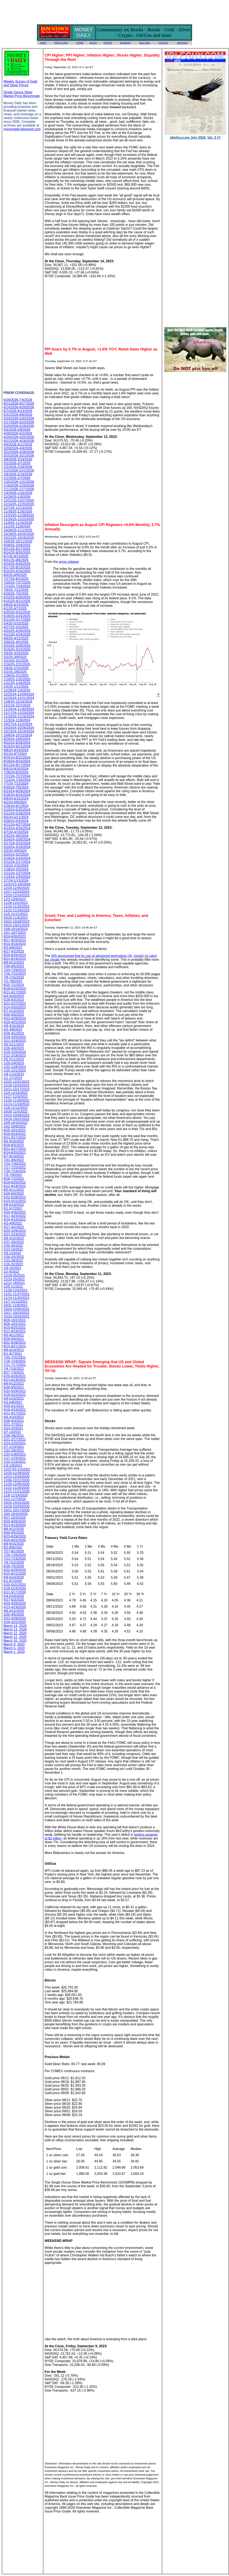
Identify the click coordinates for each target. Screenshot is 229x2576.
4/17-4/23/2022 (15, 1216)
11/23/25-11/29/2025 (19, 515)
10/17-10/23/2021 (16, 1312)
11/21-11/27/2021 (16, 1294)
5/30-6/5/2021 (14, 1387)
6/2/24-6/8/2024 (15, 802)
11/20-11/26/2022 (16, 1100)
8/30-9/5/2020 (14, 1532)
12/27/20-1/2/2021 (17, 1469)
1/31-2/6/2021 (14, 1450)
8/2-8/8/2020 (13, 1547)
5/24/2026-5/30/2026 (19, 418)
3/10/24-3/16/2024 (17, 847)
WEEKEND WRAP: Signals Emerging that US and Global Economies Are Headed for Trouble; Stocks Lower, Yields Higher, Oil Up (102, 1366)
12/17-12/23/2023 (16, 891)
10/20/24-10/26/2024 (19, 727)
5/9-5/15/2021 (14, 1398)
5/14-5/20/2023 (15, 1007)
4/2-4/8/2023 (13, 1029)
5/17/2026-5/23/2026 (19, 422)
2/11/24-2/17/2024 (17, 862)
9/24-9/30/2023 (15, 936)
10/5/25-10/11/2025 (18, 541)
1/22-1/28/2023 (15, 1067)
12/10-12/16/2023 (16, 895)
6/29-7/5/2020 (14, 1566)
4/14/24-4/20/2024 (17, 828)
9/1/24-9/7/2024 (15, 754)
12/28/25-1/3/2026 (17, 496)
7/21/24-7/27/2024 (17, 776)
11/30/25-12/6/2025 (18, 511)
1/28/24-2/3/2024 (16, 869)
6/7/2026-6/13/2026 (18, 411)
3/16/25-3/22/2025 (17, 649)
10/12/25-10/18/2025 (19, 537)
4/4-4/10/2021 (14, 1417)
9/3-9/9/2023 (13, 947)
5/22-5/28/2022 (15, 1197)
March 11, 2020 (15, 1637)
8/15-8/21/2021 (15, 1346)
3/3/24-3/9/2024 (15, 850)
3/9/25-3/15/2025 (16, 653)
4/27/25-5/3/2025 (16, 627)
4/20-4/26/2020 (15, 1603)
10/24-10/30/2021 (16, 1309)
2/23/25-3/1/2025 (16, 660)
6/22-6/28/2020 (15, 1570)
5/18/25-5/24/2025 (17, 616)
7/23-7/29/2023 (15, 970)
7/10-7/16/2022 (15, 1171)
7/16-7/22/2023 (15, 973)
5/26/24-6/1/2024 (16, 806)
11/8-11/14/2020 (16, 1495)
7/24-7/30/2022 (15, 1163)
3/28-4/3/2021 (14, 1421)
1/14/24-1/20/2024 (17, 877)
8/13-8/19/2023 (15, 959)
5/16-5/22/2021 (15, 1394)
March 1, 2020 (14, 1652)
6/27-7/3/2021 (14, 1372)
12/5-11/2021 (13, 1286)
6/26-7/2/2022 (14, 1178)
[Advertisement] (114, 11)
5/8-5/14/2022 (14, 1204)
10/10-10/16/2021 (16, 1316)
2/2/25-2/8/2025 (15, 672)
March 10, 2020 (15, 1640)
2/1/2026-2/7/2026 (17, 478)
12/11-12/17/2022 (16, 1089)
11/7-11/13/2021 (16, 1301)
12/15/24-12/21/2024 (19, 698)
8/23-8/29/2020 (15, 1536)
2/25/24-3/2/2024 (16, 854)
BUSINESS (125, 43)
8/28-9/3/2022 (14, 1145)
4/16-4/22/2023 (15, 1022)
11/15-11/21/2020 (16, 1491)
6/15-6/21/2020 (15, 1573)
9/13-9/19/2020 (15, 1525)
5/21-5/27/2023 (15, 1003)
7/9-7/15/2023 (14, 977)
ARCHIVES (182, 43)
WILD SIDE (144, 43)
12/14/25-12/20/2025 (19, 504)
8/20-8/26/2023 (15, 955)
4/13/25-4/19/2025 (17, 634)
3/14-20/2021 (13, 1428)
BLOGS (93, 43)
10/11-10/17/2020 (16, 1510)
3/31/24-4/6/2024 (16, 836)
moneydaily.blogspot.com (22, 129)
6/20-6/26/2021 (15, 1376)
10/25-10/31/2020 (16, 1503)
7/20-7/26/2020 (15, 1555)
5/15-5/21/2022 (15, 1201)
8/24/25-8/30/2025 (17, 564)
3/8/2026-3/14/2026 (18, 459)
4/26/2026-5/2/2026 (18, 433)
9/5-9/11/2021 (14, 1335)
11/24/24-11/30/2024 (19, 709)
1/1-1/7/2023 (13, 1078)
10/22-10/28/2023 (16, 921)
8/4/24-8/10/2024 (16, 768)
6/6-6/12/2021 (14, 1383)
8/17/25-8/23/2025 (17, 567)
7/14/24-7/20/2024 (17, 780)
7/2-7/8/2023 (13, 981)
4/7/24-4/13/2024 (16, 832)
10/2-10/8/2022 (15, 1126)
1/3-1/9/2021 (13, 1465)
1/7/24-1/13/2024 (16, 880)
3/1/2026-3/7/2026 (17, 463)
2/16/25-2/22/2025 (17, 664)
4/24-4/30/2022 (15, 1212)
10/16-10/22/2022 (16, 1119)
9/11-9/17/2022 (15, 1137)
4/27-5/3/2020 (14, 1599)
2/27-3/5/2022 (14, 1242)
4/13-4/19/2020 (15, 1607)
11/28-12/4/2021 (16, 1290)
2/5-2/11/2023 (14, 1059)
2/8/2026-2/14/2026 (18, 474)
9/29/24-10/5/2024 (17, 739)
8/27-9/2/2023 (14, 951)
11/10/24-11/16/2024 (19, 716)
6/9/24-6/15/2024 (16, 798)
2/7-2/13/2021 (14, 1447)
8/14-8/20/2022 (15, 1152)
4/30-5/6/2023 (14, 1014)
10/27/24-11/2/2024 (18, 724)
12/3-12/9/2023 (15, 899)
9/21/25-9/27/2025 (17, 549)
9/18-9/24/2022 (15, 1134)
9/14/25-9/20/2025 (17, 552)
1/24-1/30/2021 (15, 1454)
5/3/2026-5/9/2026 (17, 429)
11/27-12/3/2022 (16, 1096)
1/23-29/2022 (13, 1260)
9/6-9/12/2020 (14, 1529)
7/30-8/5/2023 (14, 966)
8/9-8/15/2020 (14, 1544)
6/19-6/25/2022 (15, 1182)
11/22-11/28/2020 (16, 1488)
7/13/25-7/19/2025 (17, 586)
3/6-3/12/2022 (14, 1238)
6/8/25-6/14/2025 (16, 605)
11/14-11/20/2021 (16, 1298)
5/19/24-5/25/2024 (17, 809)
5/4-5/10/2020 (14, 1596)
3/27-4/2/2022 (14, 1227)
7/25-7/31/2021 (15, 1357)
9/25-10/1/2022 (15, 1130)
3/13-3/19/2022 (15, 1234)
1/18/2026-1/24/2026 (19, 485)
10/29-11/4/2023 (16, 918)
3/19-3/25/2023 (15, 1037)
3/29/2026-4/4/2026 (18, 448)
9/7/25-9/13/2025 (16, 556)
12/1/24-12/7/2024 (17, 705)
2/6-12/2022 (12, 1253)
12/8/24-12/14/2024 (18, 701)
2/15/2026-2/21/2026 (19, 470)
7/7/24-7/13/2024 (16, 783)
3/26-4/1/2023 (14, 1033)
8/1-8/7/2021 (13, 1353)
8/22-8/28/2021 (15, 1342)
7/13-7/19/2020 (15, 1558)
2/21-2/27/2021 (15, 1439)
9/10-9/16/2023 (15, 944)
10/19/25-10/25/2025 (19, 534)
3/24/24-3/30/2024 (17, 839)
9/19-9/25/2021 (15, 1327)
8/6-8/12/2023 (14, 962)
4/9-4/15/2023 (14, 1026)
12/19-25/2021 (14, 1275)
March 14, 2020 (15, 1625)
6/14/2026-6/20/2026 (19, 407)
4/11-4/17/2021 (15, 1413)
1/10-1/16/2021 (15, 1462)
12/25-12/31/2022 (16, 1081)
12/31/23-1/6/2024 (17, 884)
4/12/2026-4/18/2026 (19, 441)
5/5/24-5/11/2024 (16, 817)
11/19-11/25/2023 (16, 906)
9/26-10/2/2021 (15, 1320)
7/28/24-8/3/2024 (16, 772)
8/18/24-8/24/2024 (17, 761)
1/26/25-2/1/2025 (16, 675)
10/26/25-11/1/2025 (18, 530)
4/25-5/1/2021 (14, 1406)
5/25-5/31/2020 (15, 1585)
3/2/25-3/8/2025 (15, 657)
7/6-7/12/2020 (14, 1562)
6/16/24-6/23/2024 (17, 795)
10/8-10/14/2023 (16, 929)
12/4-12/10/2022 (16, 1093)
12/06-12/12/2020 (16, 1480)
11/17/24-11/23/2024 (19, 713)
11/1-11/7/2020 (15, 1499)
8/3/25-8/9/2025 (15, 575)
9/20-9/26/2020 (15, 1521)
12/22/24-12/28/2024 (19, 694)
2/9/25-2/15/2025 (16, 668)
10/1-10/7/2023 (15, 932)
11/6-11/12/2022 (16, 1108)
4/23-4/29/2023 (15, 1018)
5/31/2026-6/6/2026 (18, 414)
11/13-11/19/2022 (16, 1104)
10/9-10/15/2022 (16, 1122)
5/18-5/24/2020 (15, 1588)
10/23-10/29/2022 (16, 1115)
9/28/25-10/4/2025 (17, 545)
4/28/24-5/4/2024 (16, 821)
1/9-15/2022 (12, 1268)
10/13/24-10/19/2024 (19, 731)
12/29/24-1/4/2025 (17, 690)
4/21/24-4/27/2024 (17, 824)
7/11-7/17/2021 (15, 1365)
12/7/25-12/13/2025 (18, 508)
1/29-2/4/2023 (14, 1063)
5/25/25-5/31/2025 (17, 612)
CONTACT (163, 43)
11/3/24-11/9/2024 (17, 720)
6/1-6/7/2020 (13, 1581)
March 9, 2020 (14, 1644)
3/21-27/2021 (13, 1424)
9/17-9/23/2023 (15, 940)
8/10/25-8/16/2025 (17, 571)
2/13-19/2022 (13, 1249)
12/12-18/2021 (14, 1283)
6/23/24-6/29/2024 (17, 791)
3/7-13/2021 (12, 1432)
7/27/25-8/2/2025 (16, 578)
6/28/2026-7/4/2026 (18, 400)
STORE (79, 43)
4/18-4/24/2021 (15, 1409)
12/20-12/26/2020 (16, 1473)
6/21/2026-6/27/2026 (19, 403)
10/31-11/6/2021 (16, 1305)
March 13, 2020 (15, 1629)
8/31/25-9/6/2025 (16, 560)
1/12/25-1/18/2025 (17, 683)
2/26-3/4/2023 (14, 1048)
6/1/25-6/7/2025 (15, 608)
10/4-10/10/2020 (16, 1514)
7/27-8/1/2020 (14, 1551)
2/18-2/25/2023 (15, 1052)
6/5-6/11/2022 (14, 1190)
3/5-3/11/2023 (14, 1044)
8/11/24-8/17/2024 (17, 765)
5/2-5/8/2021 (13, 1402)
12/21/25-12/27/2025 (19, 500)
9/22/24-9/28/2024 (17, 742)
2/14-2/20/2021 (15, 1443)
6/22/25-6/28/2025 (17, 597)
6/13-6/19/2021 (15, 1380)
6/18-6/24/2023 (15, 988)
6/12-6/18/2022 (15, 1186)
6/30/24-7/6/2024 (16, 787)
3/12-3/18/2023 (15, 1040)
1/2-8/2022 (11, 1272)
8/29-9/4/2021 (14, 1339)
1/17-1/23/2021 (15, 1458)
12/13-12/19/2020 (16, 1476)
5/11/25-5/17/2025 (17, 619)
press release (69, 561)
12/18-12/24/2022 (16, 1085)
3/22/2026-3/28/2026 (19, 452)
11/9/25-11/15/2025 (18, 523)
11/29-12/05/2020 (16, 1484)
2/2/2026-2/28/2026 (18, 467)
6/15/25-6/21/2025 (17, 601)
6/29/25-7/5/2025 (16, 593)
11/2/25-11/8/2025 (17, 526)
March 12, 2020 (15, 1633)
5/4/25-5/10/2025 (16, 623)
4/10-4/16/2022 (15, 1219)
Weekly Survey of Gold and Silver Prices (20, 83)
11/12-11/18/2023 (16, 910)
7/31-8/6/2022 (14, 1160)
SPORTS (108, 43)
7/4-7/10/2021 (14, 1368)
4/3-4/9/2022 (13, 1223)
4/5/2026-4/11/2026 (18, 444)
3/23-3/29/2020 (15, 1618)
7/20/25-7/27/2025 (17, 582)
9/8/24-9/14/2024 (16, 750)
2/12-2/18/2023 (15, 1055)
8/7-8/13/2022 (14, 1156)
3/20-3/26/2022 (15, 1231)
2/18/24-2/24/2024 (17, 858)
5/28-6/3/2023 (14, 1000)
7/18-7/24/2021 (15, 1361)
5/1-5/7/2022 (13, 1208)
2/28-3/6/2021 (14, 1435)
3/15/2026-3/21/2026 (19, 455)
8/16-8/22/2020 (15, 1540)
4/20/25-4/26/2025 (17, 631)
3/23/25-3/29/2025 (17, 646)
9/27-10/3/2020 (15, 1517)
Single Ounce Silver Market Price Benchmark (22, 94)
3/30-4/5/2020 (14, 1614)
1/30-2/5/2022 (14, 1257)
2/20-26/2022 (13, 1245)
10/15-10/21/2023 (16, 925)
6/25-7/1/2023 (14, 985)
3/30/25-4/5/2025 (16, 642)
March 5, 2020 (14, 1648)
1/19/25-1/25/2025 (17, 679)
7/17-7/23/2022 (15, 1167)
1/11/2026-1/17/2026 (19, 489)
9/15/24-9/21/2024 (17, 746)
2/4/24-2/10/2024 (16, 865)
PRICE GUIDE (61, 43)
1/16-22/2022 (13, 1264)
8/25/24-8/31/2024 (17, 757)
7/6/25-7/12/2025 (16, 590)
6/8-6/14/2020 (14, 1577)
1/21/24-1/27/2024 (17, 873)
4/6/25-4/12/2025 (16, 638)
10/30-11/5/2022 (16, 1111)
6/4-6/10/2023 (14, 996)
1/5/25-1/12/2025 (16, 687)
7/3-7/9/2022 (13, 1175)
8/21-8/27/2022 (15, 1149)
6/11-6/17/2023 (15, 992)
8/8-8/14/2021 (14, 1350)
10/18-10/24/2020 (16, 1506)
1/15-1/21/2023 (15, 1070)
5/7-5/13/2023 (14, 1011)
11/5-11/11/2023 (16, 914)
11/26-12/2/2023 (16, 903)
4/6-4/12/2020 (14, 1611)
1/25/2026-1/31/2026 (19, 482)
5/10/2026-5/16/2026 (19, 426)
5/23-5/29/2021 (15, 1391)
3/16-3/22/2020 (15, 1622)
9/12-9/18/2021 (15, 1331)
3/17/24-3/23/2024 (17, 843)
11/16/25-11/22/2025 (19, 519)
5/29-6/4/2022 (14, 1193)
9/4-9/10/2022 (14, 1141)
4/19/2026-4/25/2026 (19, 437)
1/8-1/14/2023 (14, 1074)
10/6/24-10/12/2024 (18, 735)
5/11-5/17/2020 (15, 1592)
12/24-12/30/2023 (16, 888)
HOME (43, 43)
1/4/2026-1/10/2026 (18, 493)
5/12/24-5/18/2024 (17, 813)
